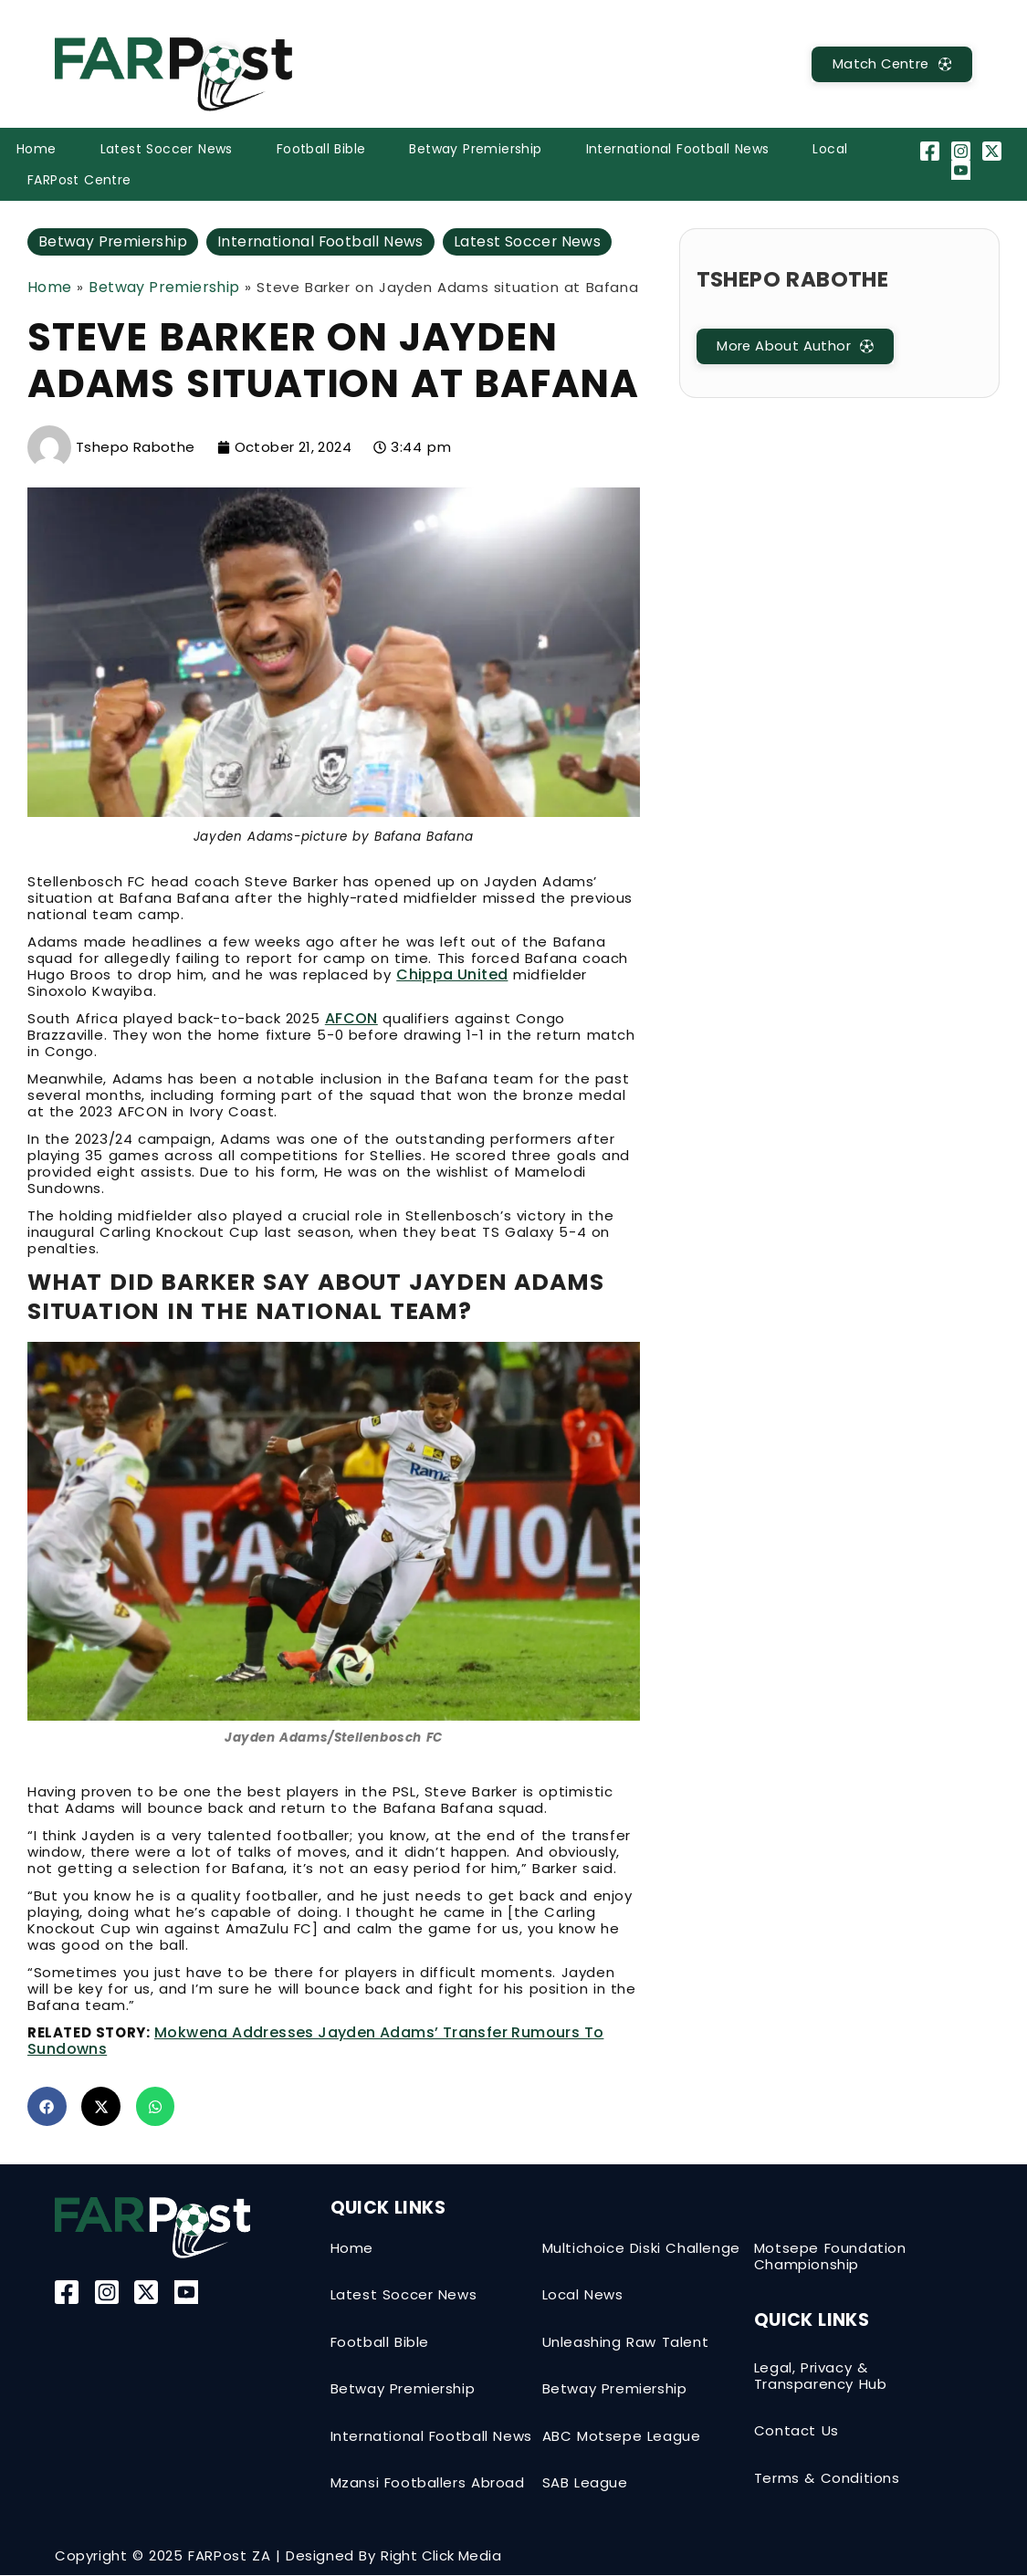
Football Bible (321, 149)
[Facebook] (931, 151)
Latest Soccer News (166, 149)
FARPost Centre (79, 180)
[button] (47, 2106)
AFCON (351, 1018)
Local (829, 149)
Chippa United (452, 974)
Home (36, 149)
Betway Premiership (475, 149)
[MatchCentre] (889, 64)
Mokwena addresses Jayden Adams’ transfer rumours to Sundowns (315, 2040)
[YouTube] (963, 170)
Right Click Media (441, 2556)
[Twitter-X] (994, 151)
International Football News (678, 149)
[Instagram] (963, 151)
